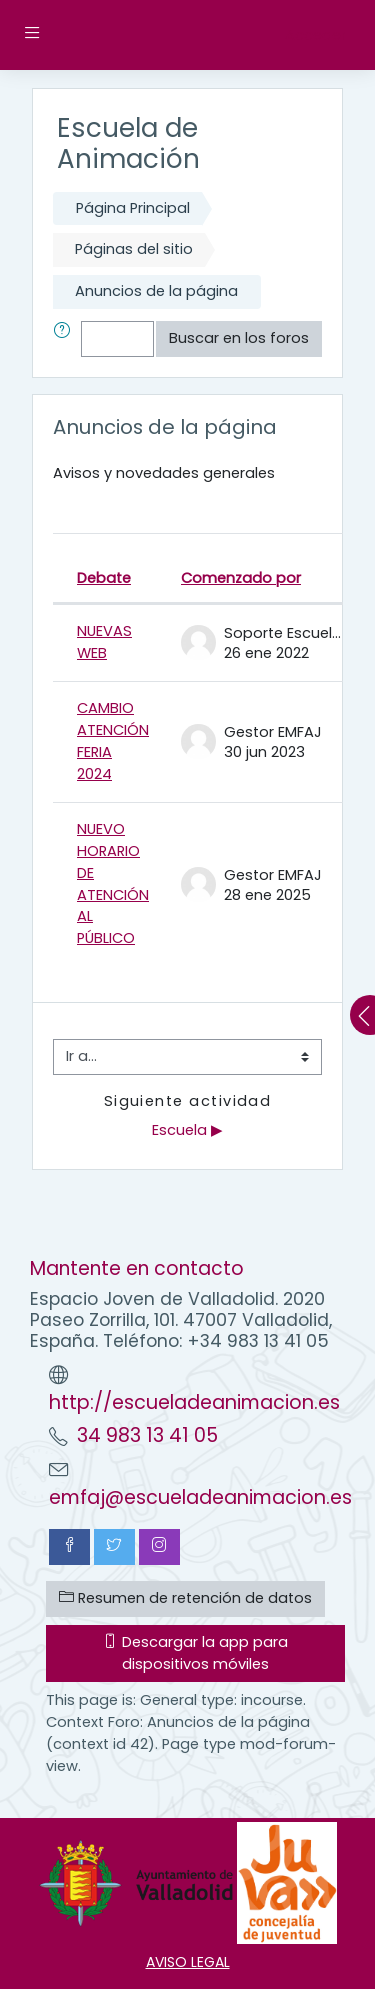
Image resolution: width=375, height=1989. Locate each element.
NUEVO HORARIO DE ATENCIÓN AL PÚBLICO (113, 884)
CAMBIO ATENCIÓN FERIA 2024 (113, 741)
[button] (66, 339)
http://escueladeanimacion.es (194, 1402)
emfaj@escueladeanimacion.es (200, 1497)
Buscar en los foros (239, 338)
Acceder (315, 35)
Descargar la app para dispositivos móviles (195, 1653)
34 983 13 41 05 (147, 1435)
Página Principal (133, 208)
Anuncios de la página (156, 291)
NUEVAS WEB (104, 642)
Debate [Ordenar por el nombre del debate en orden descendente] (104, 578)
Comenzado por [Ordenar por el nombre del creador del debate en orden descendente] (241, 578)
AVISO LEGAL (188, 1962)
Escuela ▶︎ (187, 1130)
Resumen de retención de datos (185, 1598)
